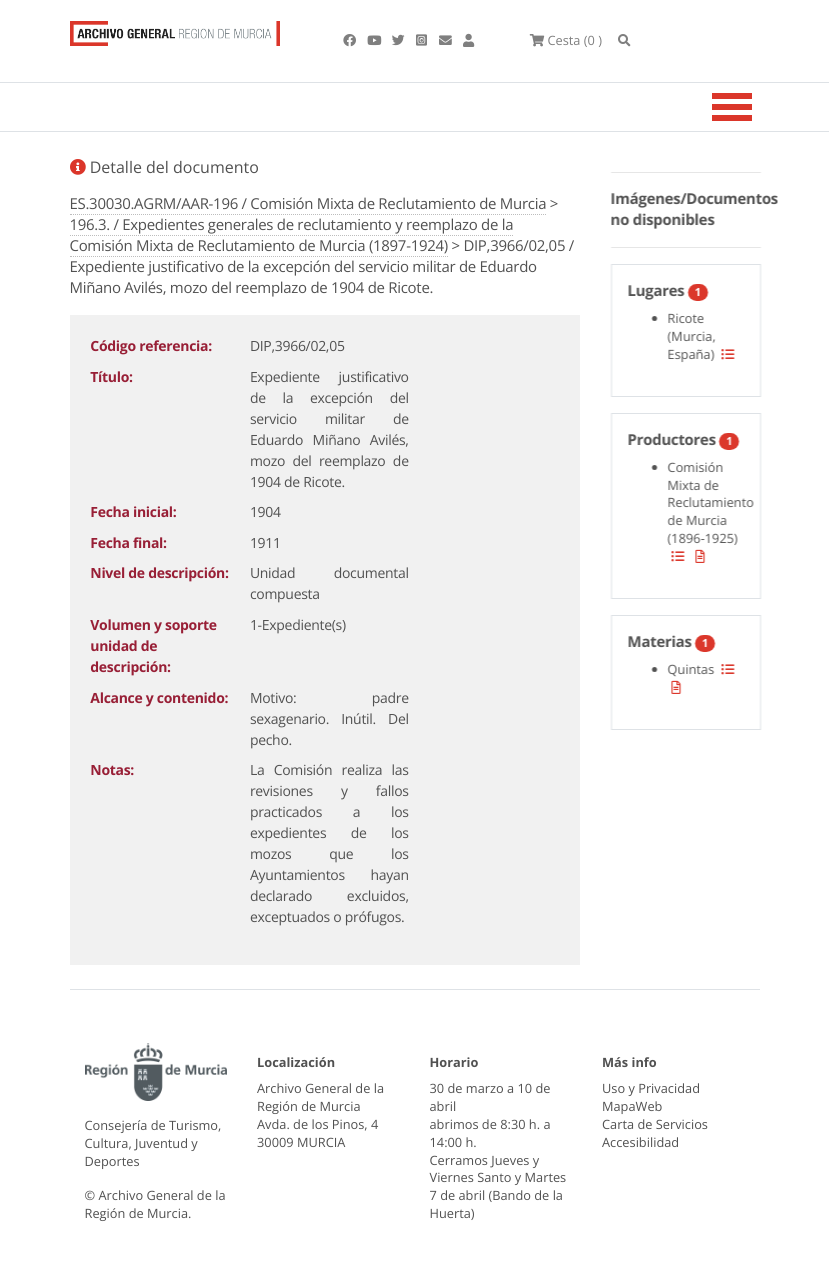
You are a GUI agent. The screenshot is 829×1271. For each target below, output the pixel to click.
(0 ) (566, 40)
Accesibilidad (640, 1142)
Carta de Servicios (655, 1124)
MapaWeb (632, 1106)
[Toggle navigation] (757, 107)
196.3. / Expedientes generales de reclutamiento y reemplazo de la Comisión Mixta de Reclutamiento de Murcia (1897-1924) (292, 235)
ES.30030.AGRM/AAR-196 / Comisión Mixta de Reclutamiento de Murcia (308, 204)
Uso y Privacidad (651, 1088)
